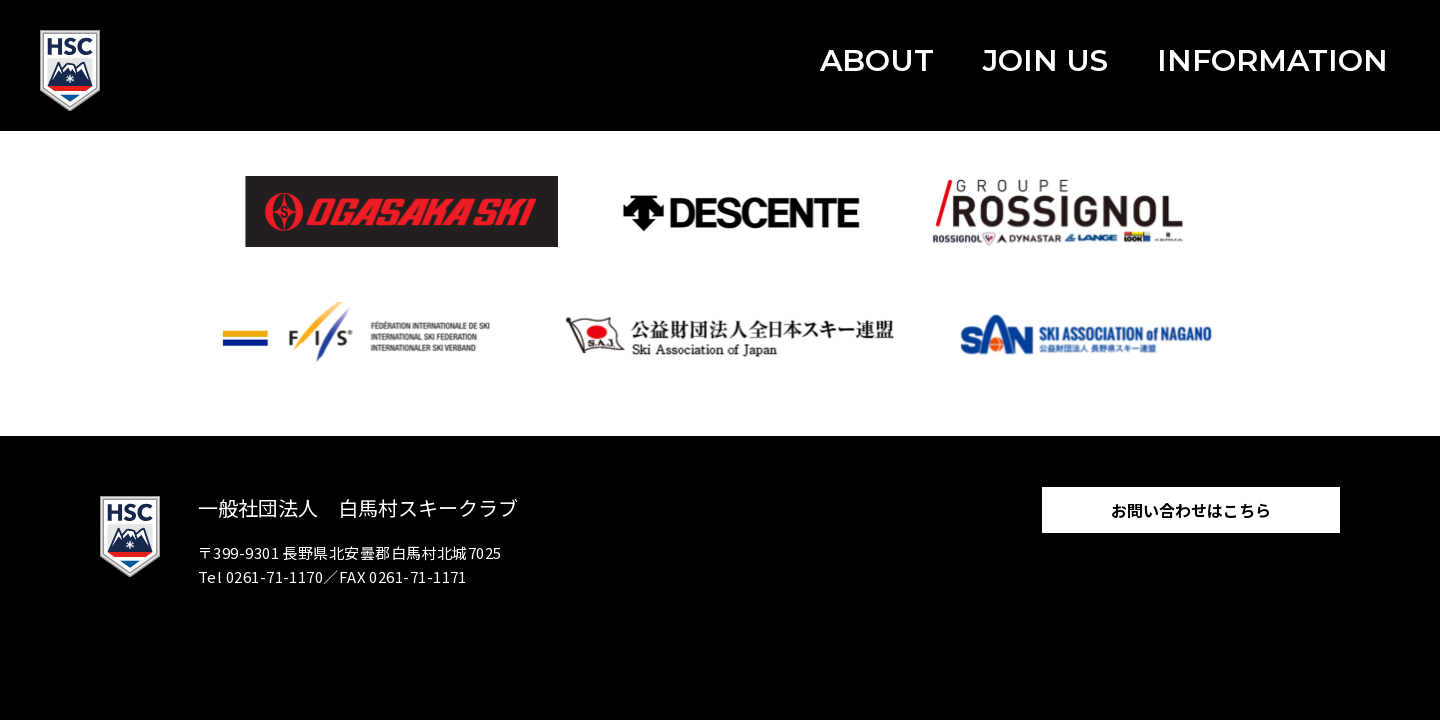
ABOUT (877, 60)
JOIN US (1045, 60)
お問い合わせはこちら (1191, 510)
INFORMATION (1272, 60)
